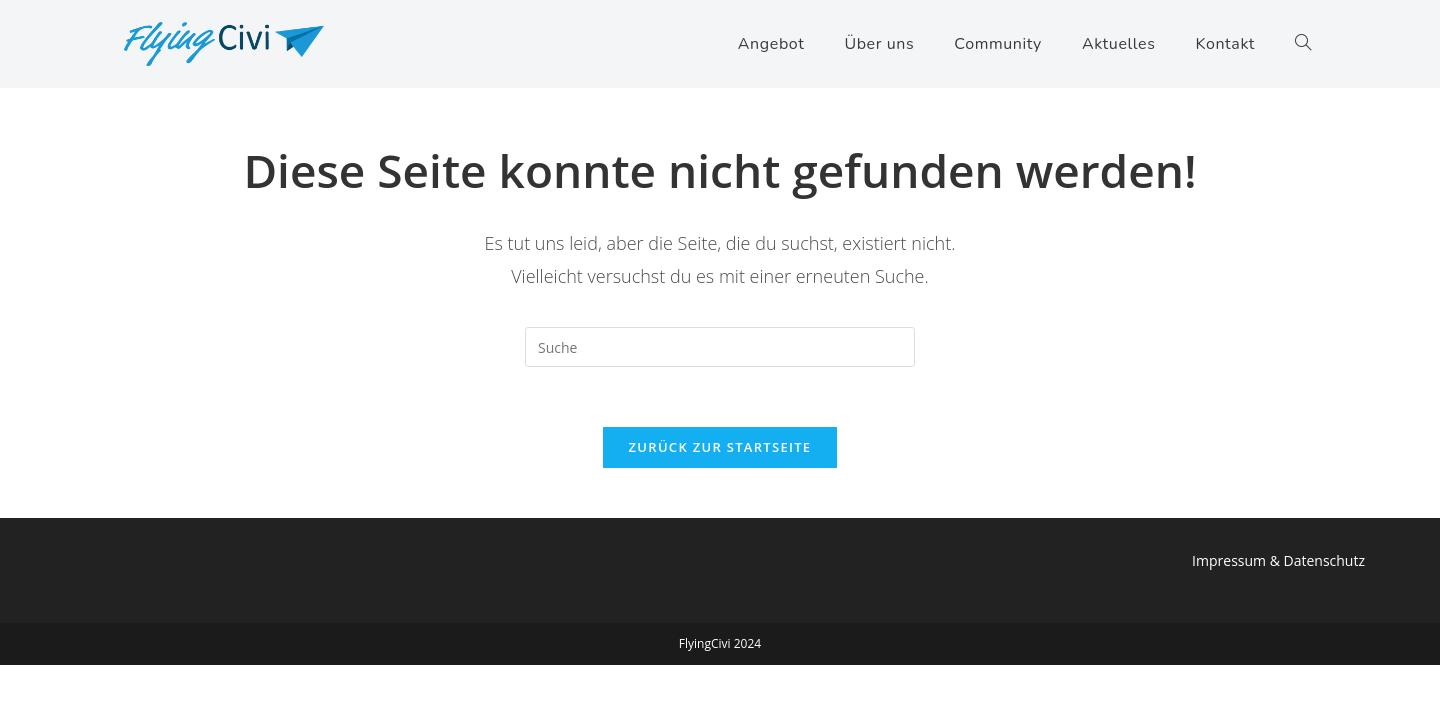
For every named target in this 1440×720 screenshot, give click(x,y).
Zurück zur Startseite (720, 447)
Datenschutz (1324, 560)
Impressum (1229, 560)
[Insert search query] (720, 347)
